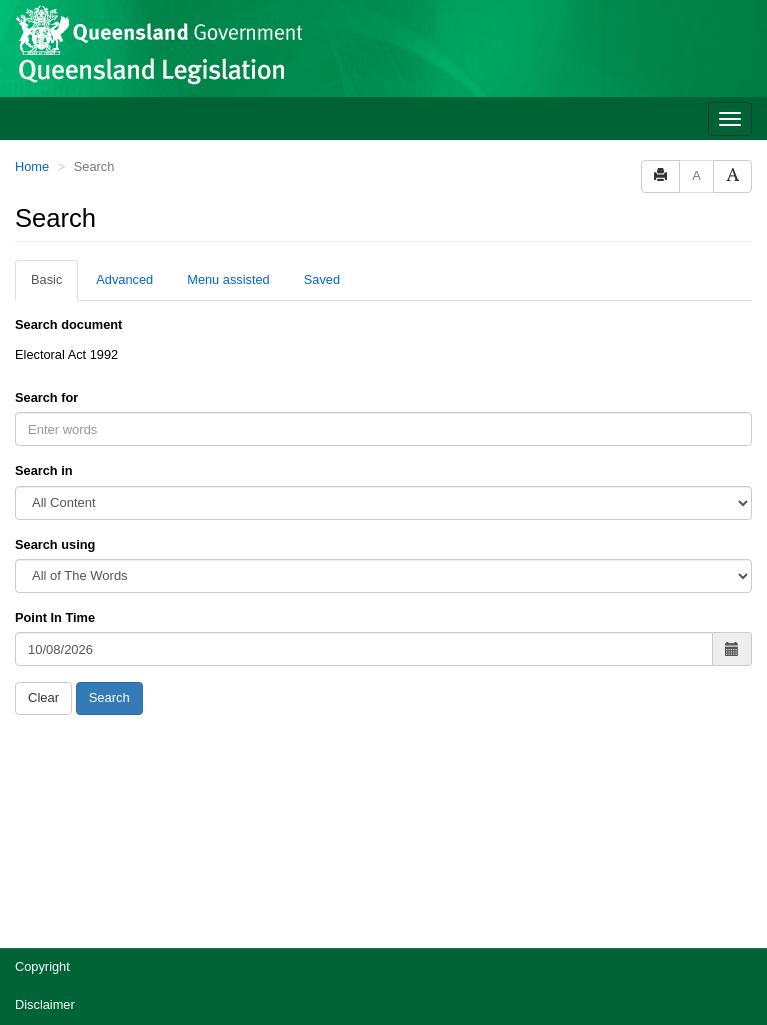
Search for (46, 397)
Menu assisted (228, 279)
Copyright (42, 966)
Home (32, 166)
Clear (43, 697)
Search (109, 697)
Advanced (124, 279)
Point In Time (55, 617)
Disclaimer (45, 1004)
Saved (322, 279)
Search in (44, 470)
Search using (55, 544)
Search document (68, 324)
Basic (46, 279)
